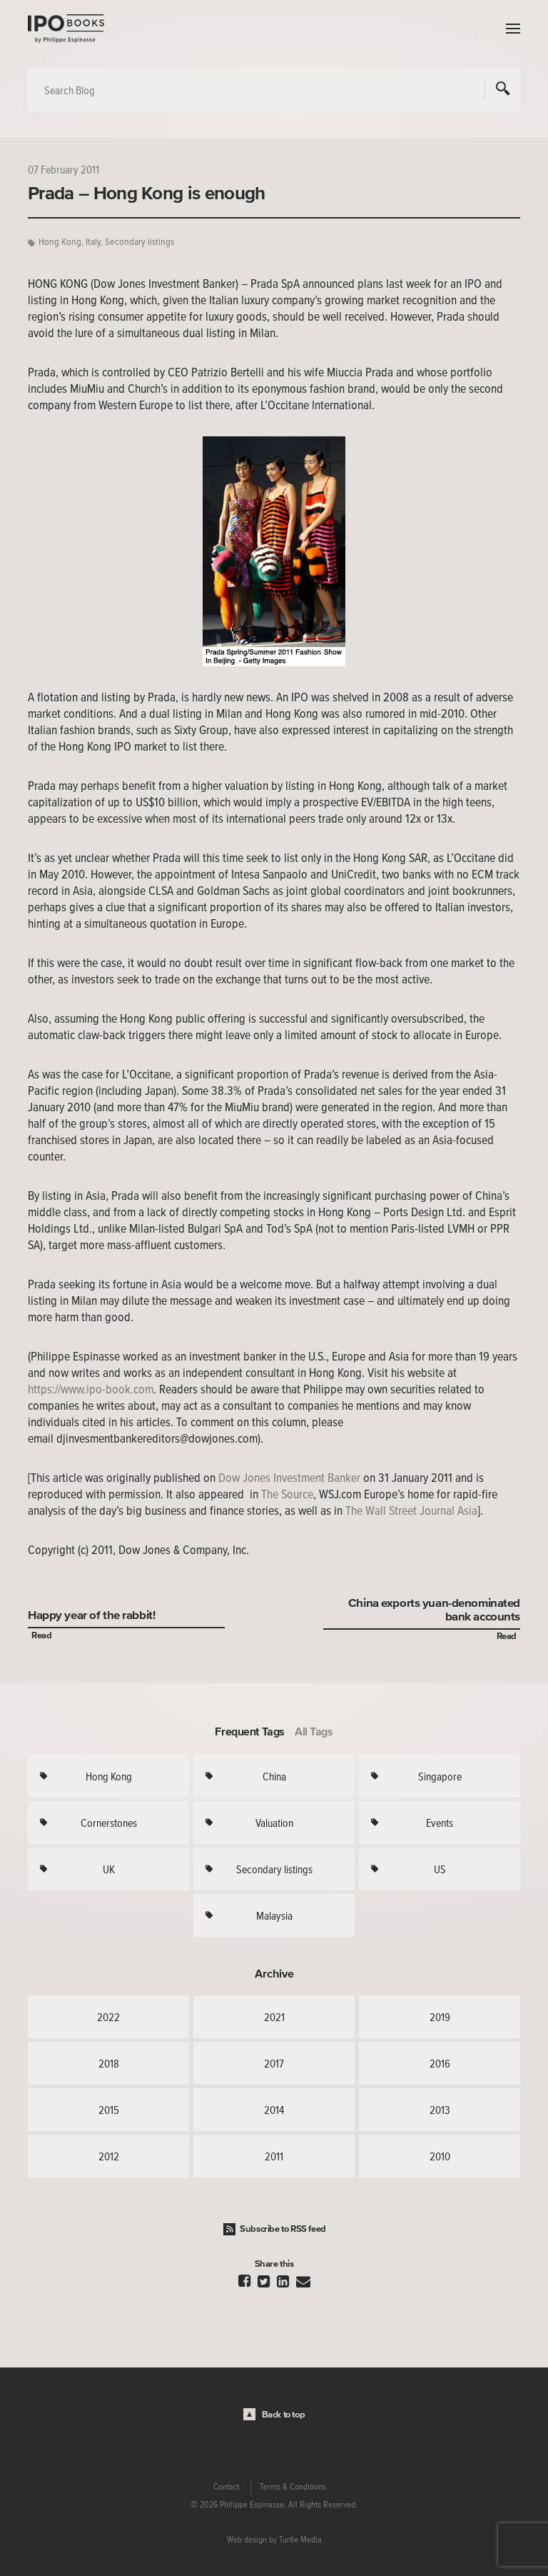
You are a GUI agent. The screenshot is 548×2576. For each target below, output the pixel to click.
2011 (274, 2156)
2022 (108, 2016)
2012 (108, 2156)
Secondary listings (139, 241)
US (440, 1869)
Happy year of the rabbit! (91, 1614)
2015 (108, 2109)
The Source (287, 1494)
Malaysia (274, 1915)
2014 (274, 2109)
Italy (93, 241)
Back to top (283, 2414)
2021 (274, 2016)
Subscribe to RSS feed (283, 2228)
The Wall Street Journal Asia (411, 1510)
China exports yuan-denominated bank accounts (434, 1609)
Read (41, 1635)
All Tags (314, 1731)
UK (109, 1869)
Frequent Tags (250, 1731)
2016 (440, 2063)
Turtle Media (300, 2540)
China (274, 1776)
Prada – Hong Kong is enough (146, 193)
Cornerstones (109, 1822)
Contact (226, 2487)
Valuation (274, 1822)
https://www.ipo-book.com (90, 1389)
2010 (440, 2156)
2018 (108, 2063)
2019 (440, 2016)
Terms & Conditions (293, 2487)
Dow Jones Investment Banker (289, 1477)
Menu (509, 28)
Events (439, 1822)
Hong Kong (60, 241)
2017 (274, 2063)
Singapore (440, 1776)
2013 (440, 2109)
